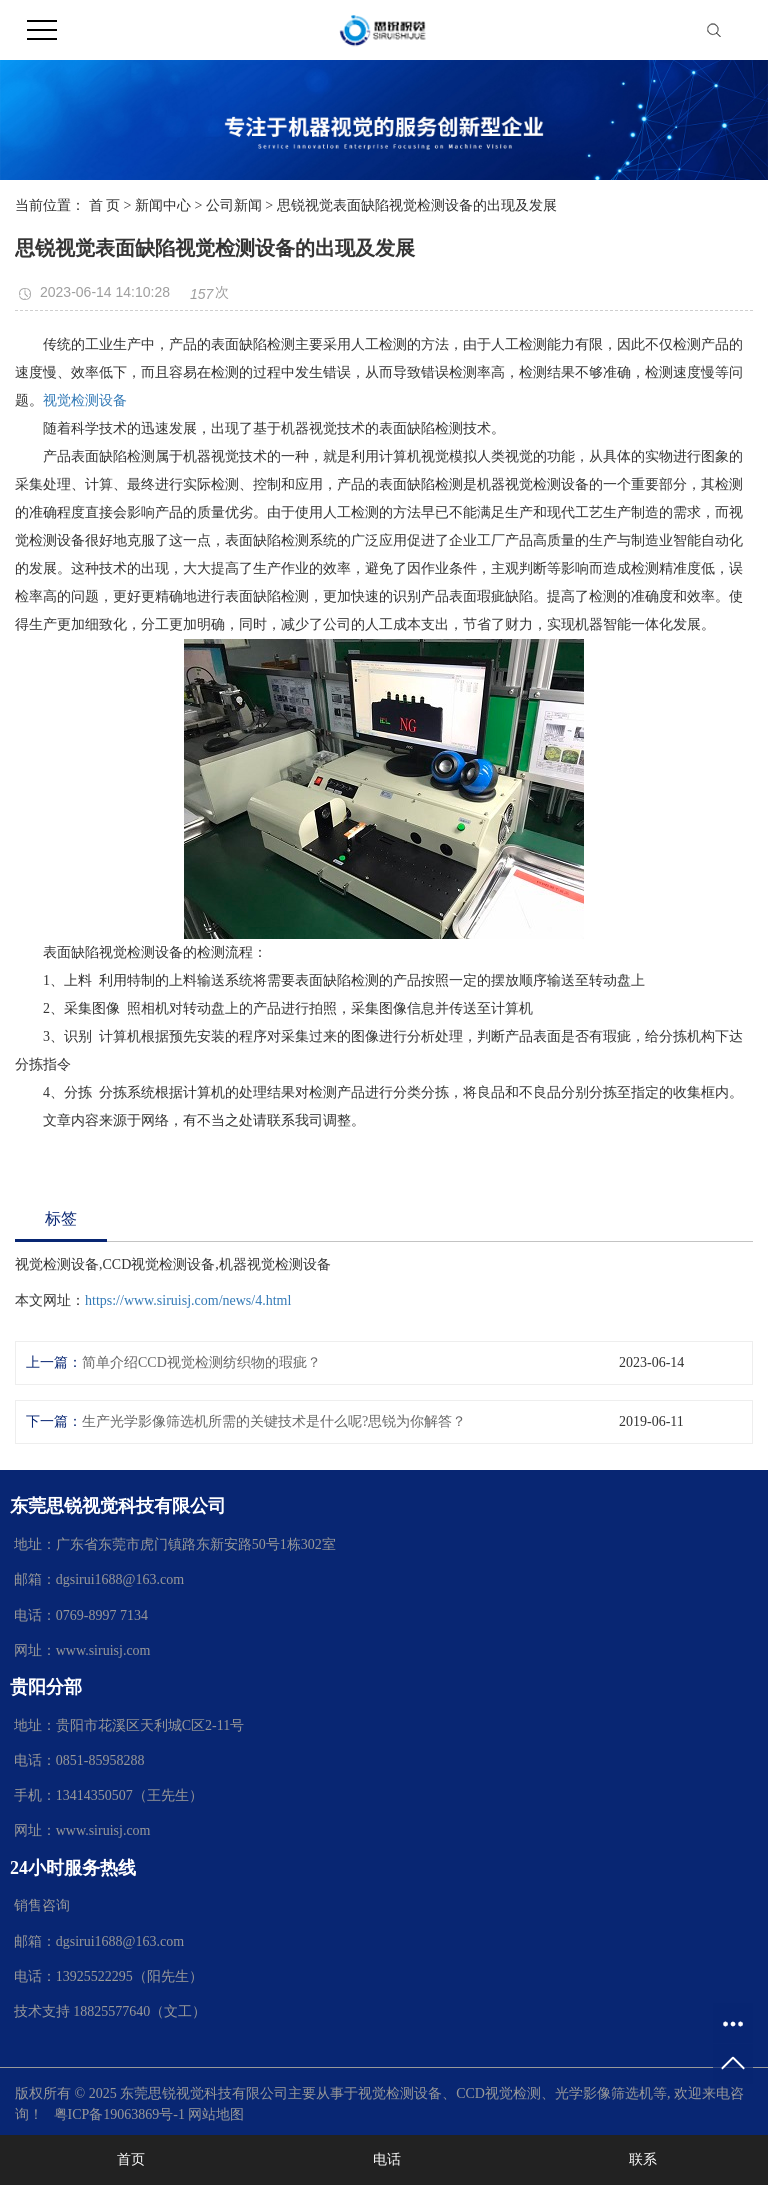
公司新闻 (234, 205)
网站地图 (216, 2114)
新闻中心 (163, 205)
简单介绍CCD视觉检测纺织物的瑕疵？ (201, 1362)
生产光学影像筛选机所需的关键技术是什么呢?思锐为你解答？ (274, 1421)
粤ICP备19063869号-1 (119, 2114)
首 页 (105, 205)
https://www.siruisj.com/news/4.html (188, 1300)
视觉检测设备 (85, 400)
